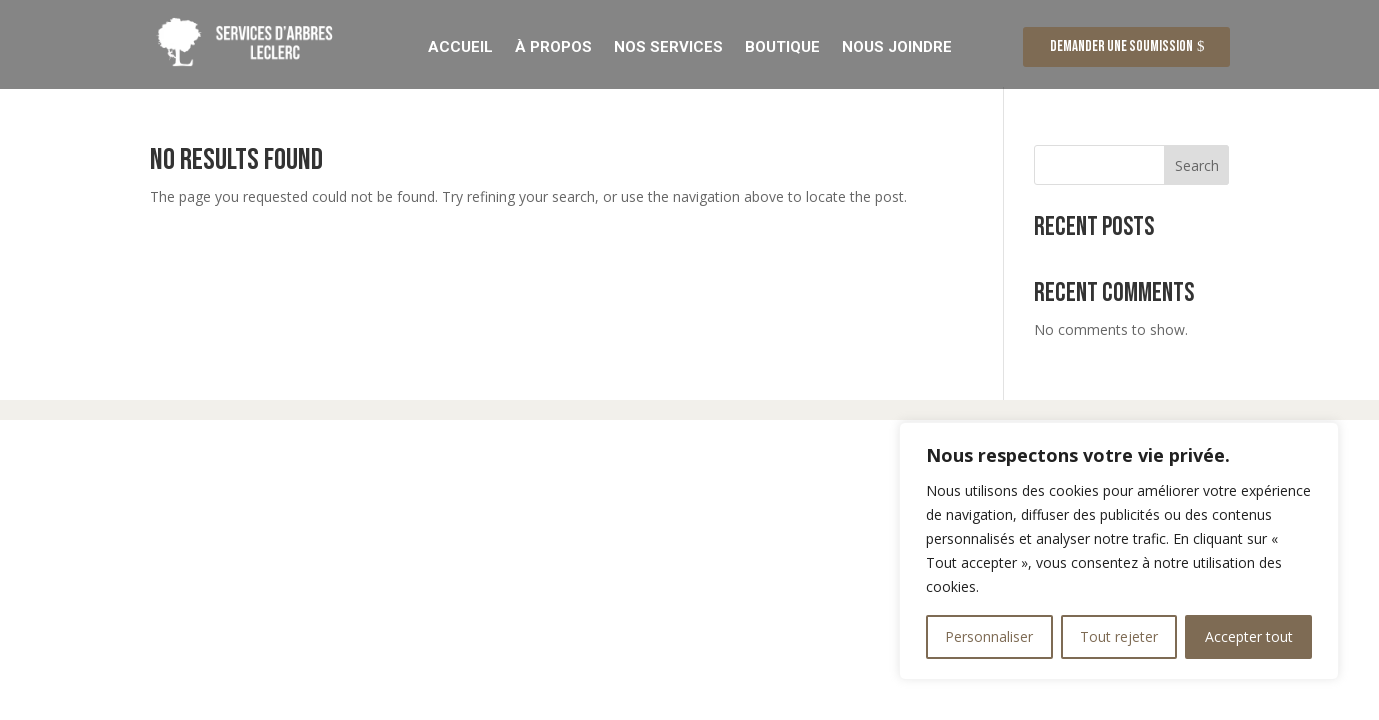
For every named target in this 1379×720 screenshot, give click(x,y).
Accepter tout (1249, 636)
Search (1197, 167)
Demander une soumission (1121, 46)
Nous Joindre (897, 46)
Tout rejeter (1119, 636)
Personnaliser (989, 636)
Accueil (460, 46)
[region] (1119, 551)
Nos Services (668, 46)
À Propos (553, 46)
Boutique (782, 46)
